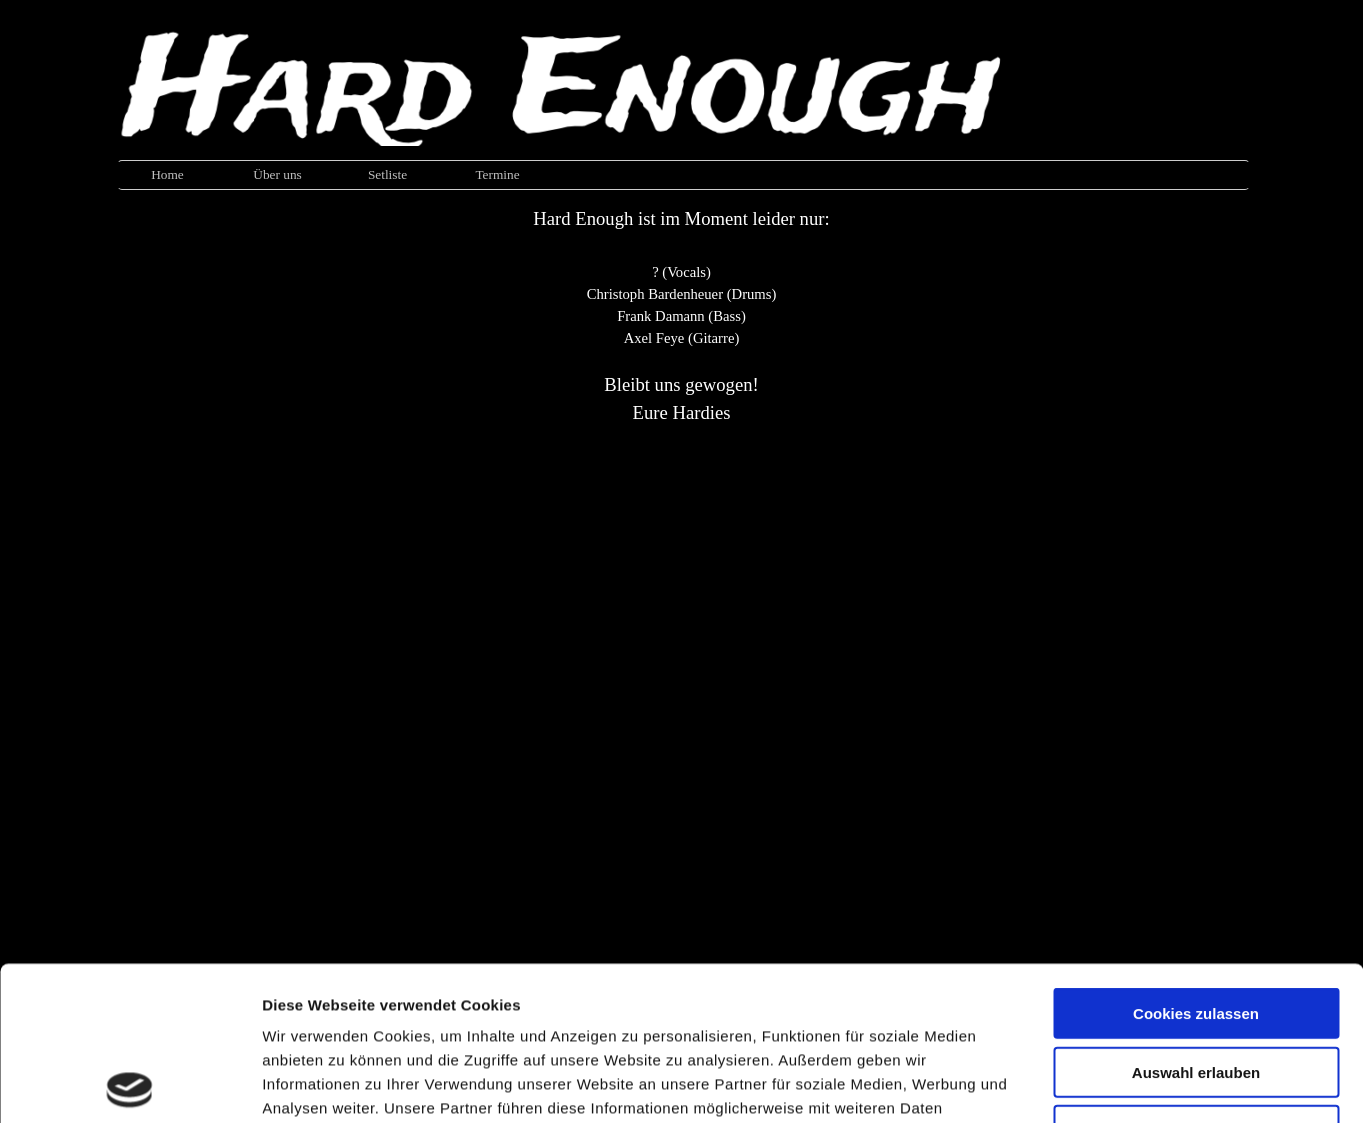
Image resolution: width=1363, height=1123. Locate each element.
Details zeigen (1063, 1083)
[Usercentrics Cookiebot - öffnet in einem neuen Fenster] (129, 1084)
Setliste (387, 174)
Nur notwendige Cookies (1196, 976)
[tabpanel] (682, 316)
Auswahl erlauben (1196, 918)
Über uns (277, 174)
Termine (497, 174)
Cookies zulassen (1196, 859)
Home (167, 174)
